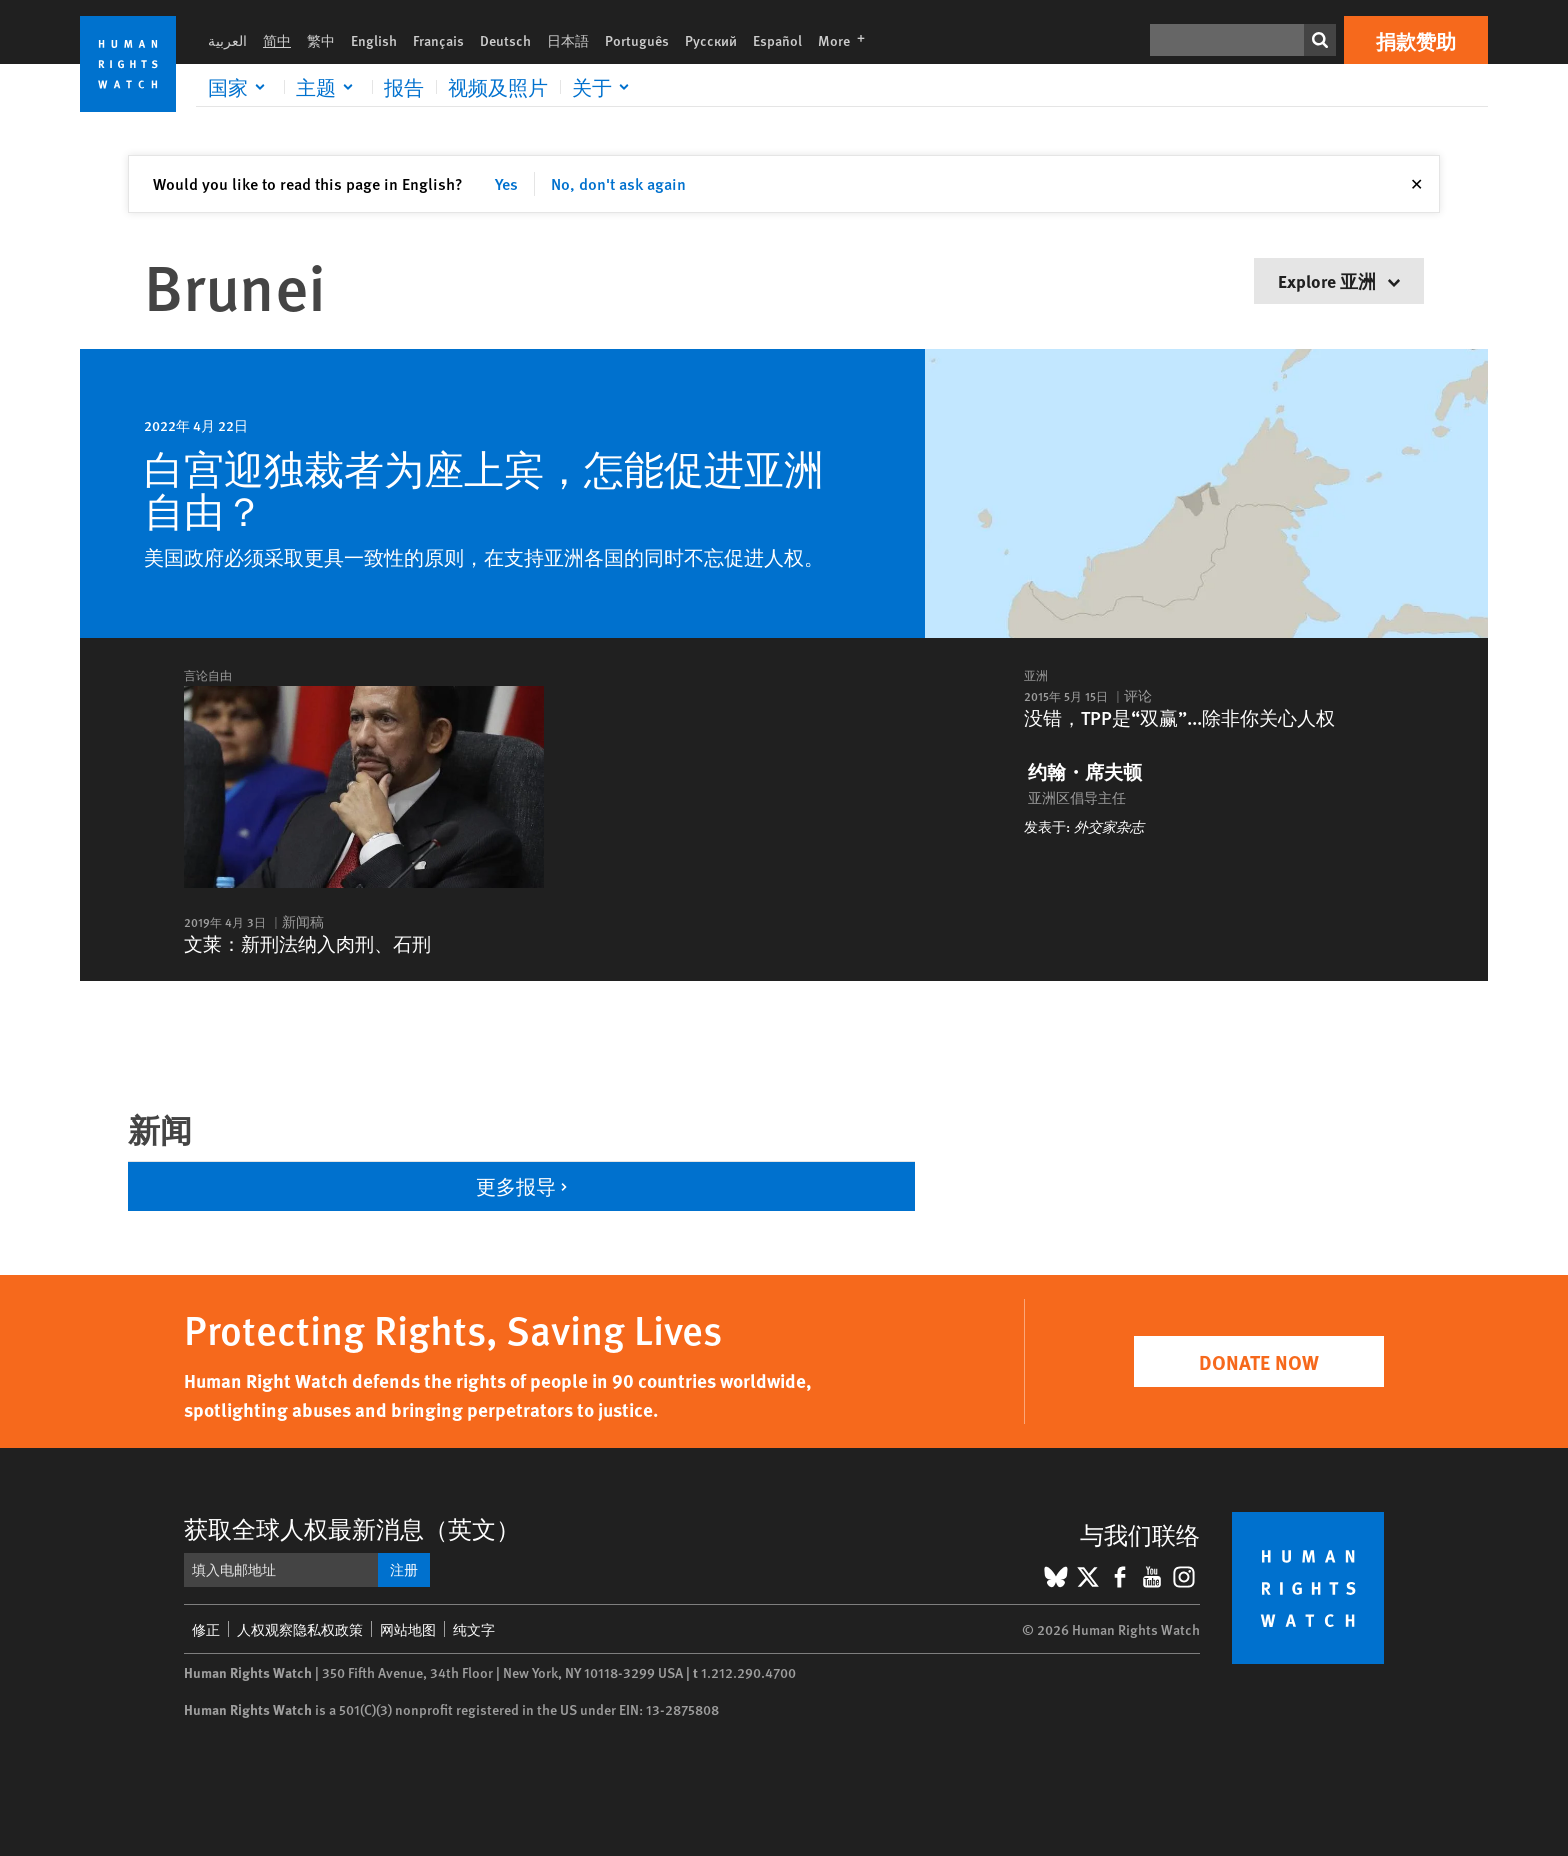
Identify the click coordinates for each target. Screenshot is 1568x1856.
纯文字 (474, 1629)
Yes (506, 183)
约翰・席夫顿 (1085, 772)
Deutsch (505, 40)
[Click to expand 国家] (240, 87)
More (847, 40)
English (374, 40)
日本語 (568, 40)
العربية (227, 40)
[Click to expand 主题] (328, 87)
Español (777, 40)
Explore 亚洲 (1339, 280)
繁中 (321, 40)
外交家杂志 (1109, 826)
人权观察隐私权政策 (300, 1629)
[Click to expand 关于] (604, 87)
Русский (711, 40)
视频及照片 (498, 87)
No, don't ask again (618, 183)
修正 (206, 1629)
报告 (404, 87)
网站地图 (408, 1629)
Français (438, 40)
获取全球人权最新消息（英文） (352, 1528)
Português (637, 40)
